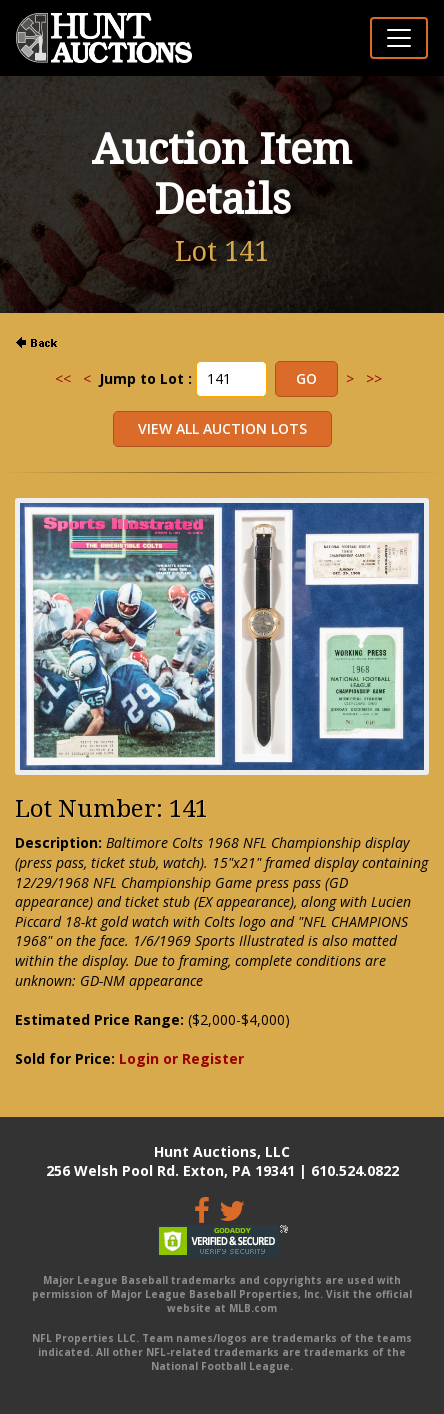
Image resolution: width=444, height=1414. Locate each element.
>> (374, 378)
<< (63, 378)
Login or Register (181, 1058)
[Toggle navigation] (399, 38)
